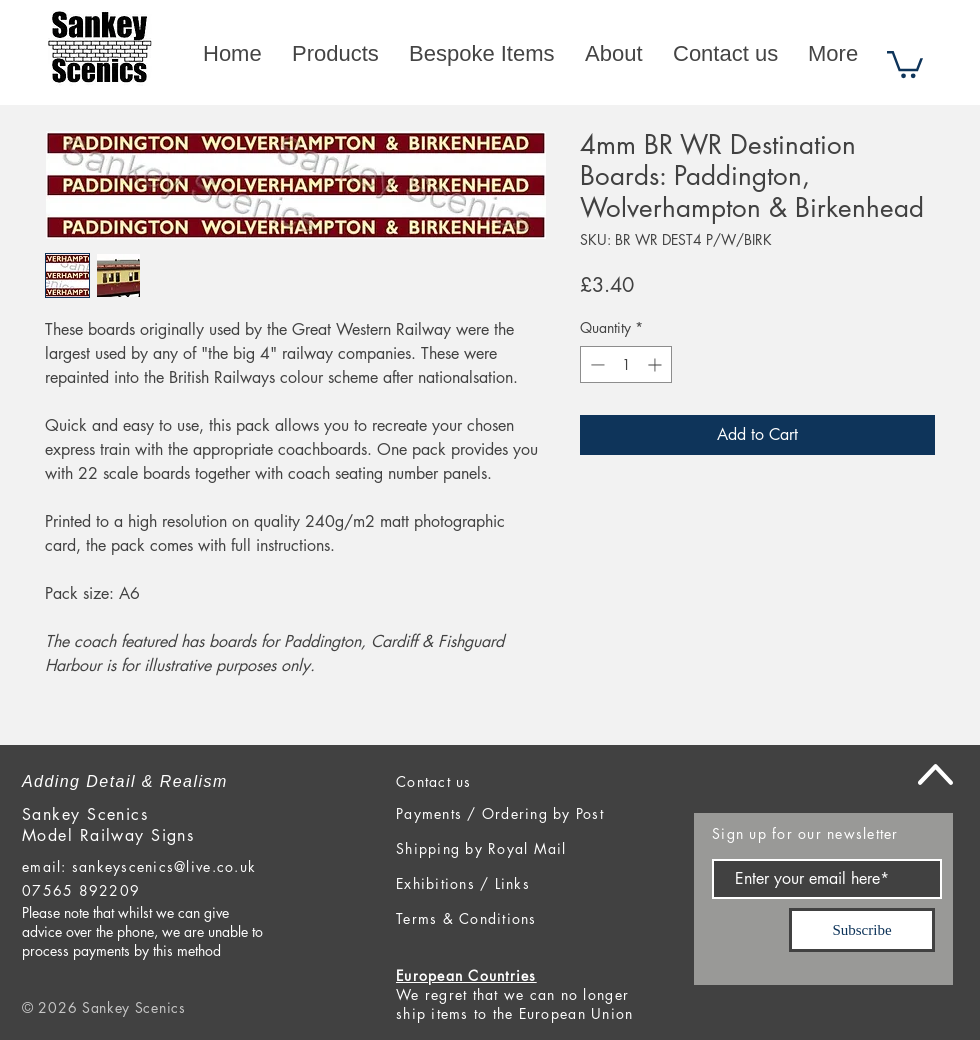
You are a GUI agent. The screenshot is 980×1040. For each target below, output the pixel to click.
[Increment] (656, 364)
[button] (905, 63)
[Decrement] (595, 364)
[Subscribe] (862, 930)
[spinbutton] (626, 364)
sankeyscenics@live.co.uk (164, 866)
